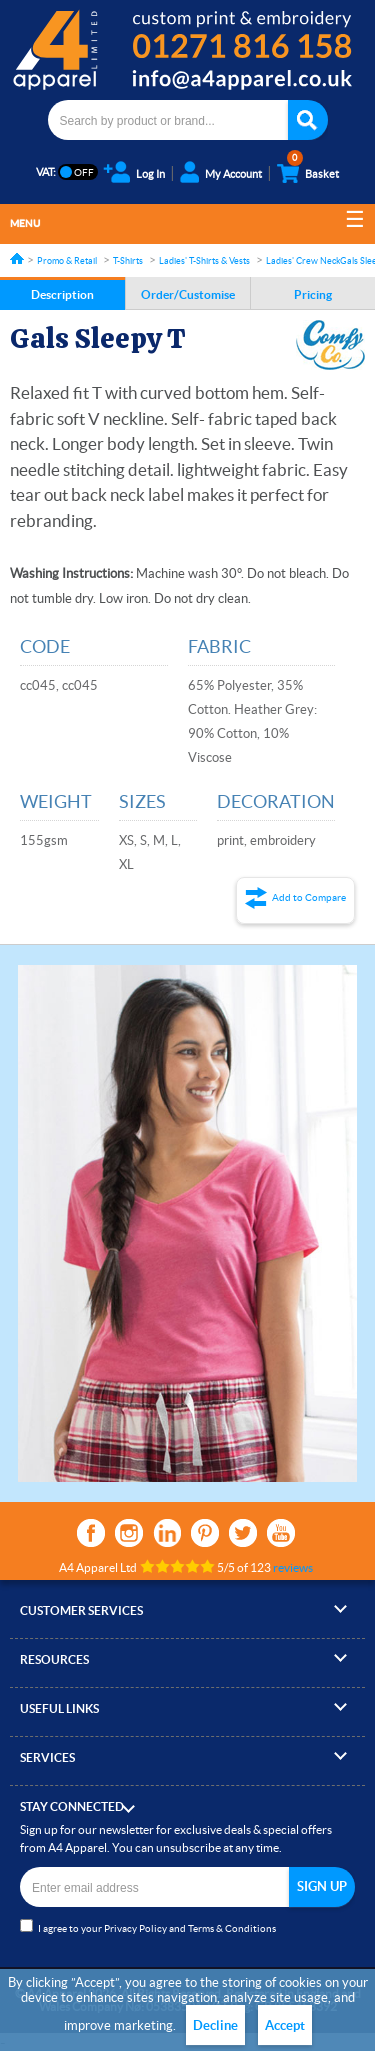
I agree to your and (148, 1926)
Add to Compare (309, 897)
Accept (285, 2025)
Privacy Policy (135, 1928)
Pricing (313, 294)
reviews (293, 1567)
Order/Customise (188, 294)
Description (62, 294)
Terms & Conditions (232, 1928)
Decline (215, 2025)
